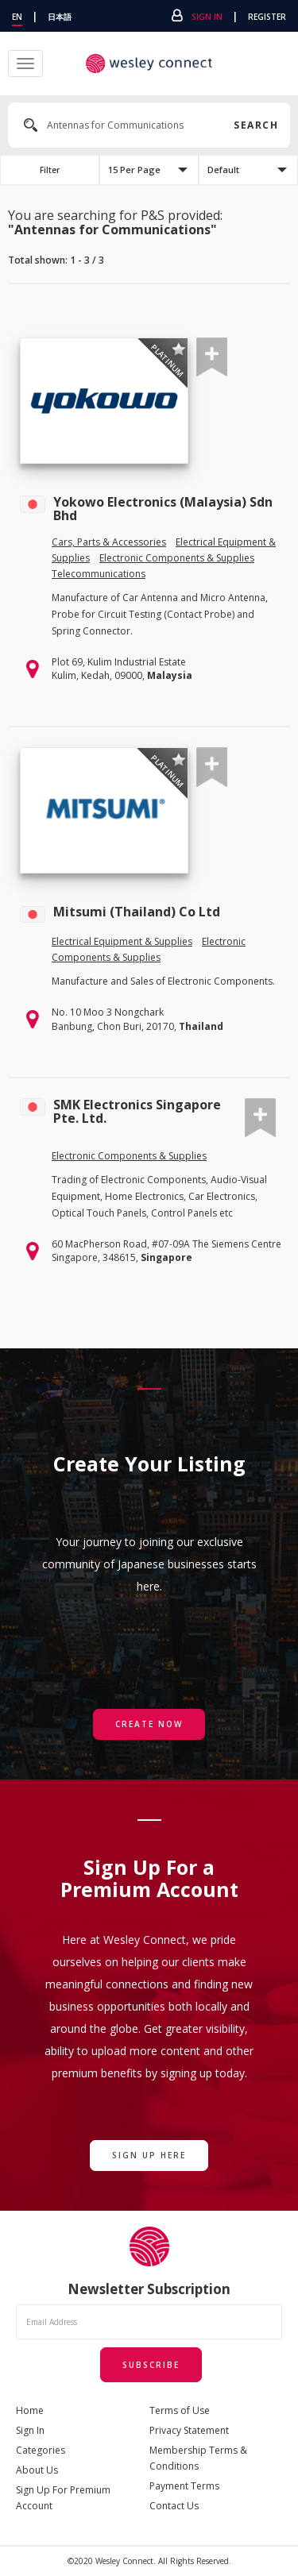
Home (30, 2410)
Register (267, 16)
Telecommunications (98, 573)
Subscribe (151, 2364)
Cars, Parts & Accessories (109, 542)
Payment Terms (184, 2486)
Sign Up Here (149, 2155)
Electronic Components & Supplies (176, 558)
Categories (40, 2450)
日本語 (60, 16)
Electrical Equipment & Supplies (122, 941)
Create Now (149, 1724)
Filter (50, 169)
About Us (37, 2470)
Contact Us (174, 2505)
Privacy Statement (189, 2430)
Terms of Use (179, 2410)
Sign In (207, 16)
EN (17, 16)
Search (254, 125)
